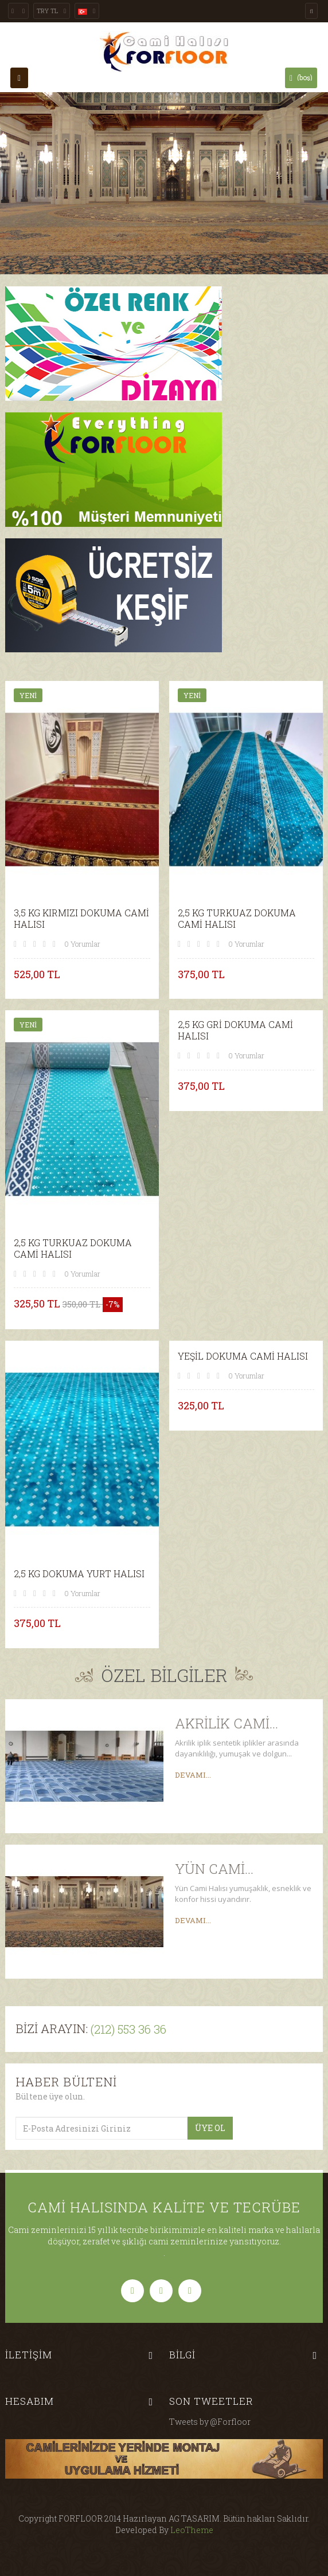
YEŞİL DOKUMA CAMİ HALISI (243, 1356)
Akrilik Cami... (226, 1723)
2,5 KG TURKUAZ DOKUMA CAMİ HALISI (237, 918)
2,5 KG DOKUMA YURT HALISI (79, 1574)
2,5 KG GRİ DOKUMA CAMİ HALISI (235, 1030)
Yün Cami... (214, 1869)
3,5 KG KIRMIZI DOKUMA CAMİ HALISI (81, 918)
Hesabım (29, 2401)
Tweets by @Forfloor (210, 2421)
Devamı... (193, 1775)
